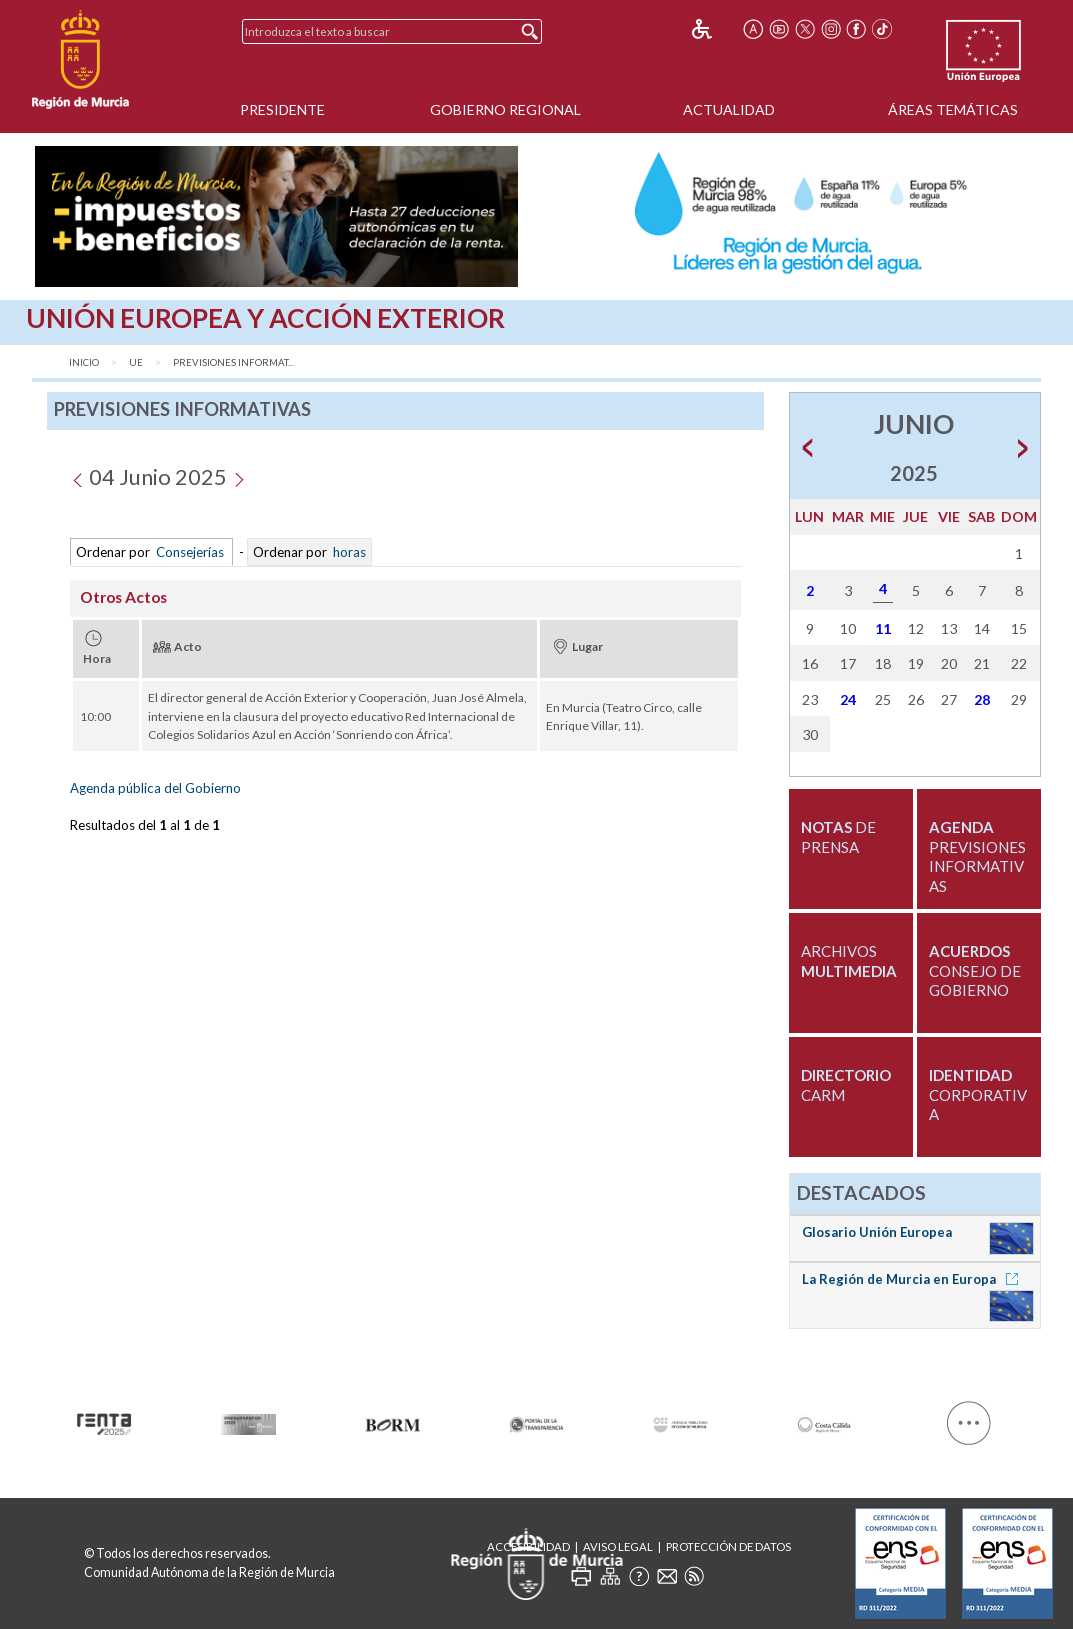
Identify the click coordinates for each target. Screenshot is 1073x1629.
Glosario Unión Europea (877, 1232)
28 (982, 699)
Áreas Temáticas (953, 109)
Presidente (282, 109)
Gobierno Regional (505, 109)
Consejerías (190, 552)
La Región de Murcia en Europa (913, 1279)
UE (136, 362)
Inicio (84, 362)
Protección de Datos (728, 1546)
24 (848, 699)
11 (883, 628)
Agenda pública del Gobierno (155, 788)
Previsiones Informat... (233, 362)
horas (348, 552)
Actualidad (729, 109)
